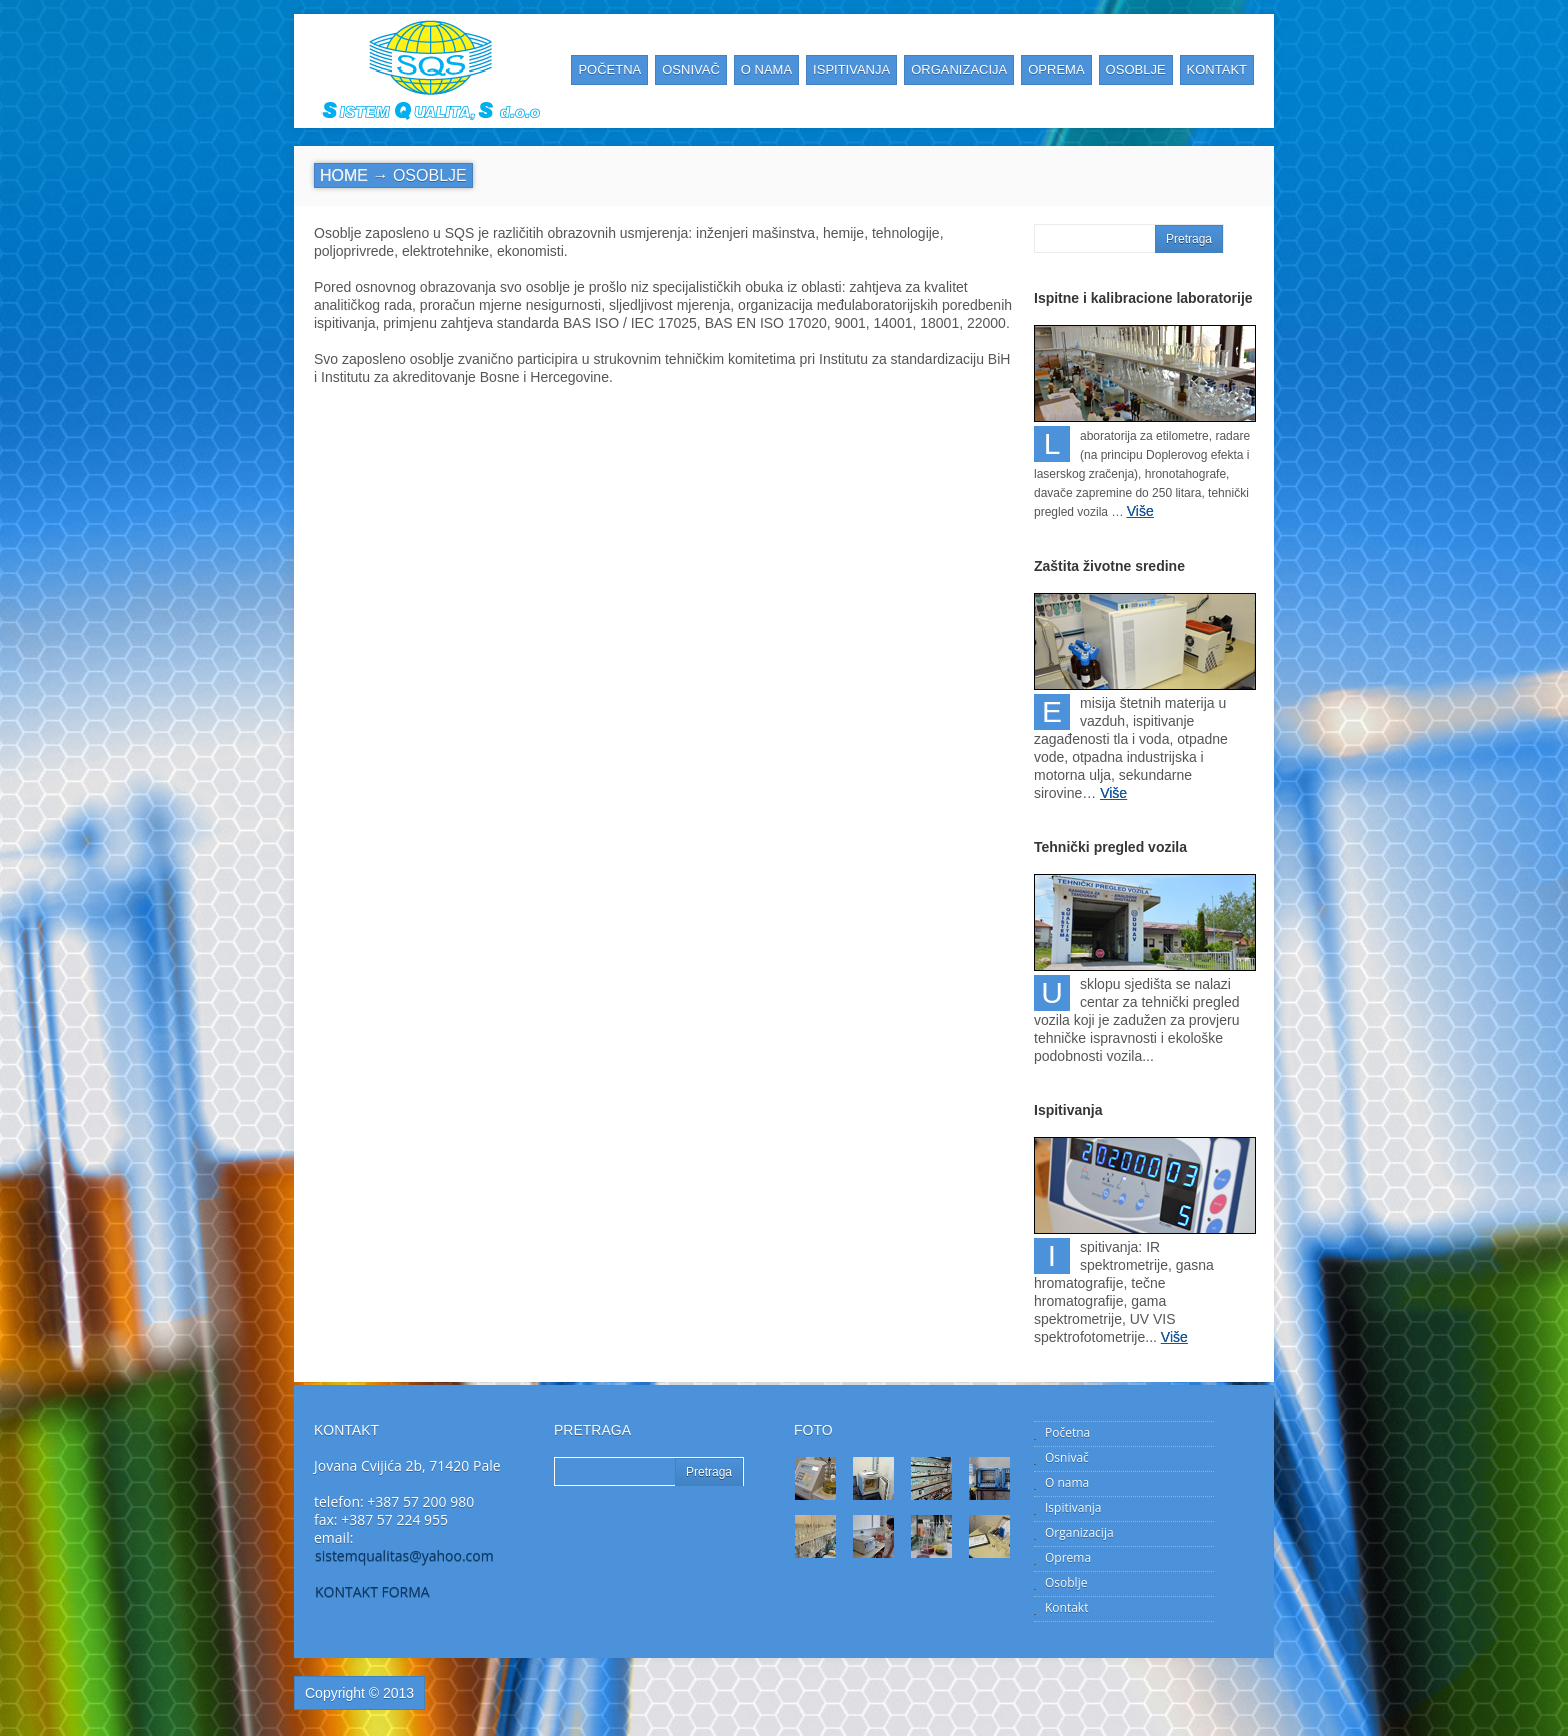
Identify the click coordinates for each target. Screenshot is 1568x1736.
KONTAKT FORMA (372, 1591)
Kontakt (1066, 1607)
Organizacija (1079, 1532)
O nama (1067, 1482)
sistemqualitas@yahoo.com (404, 1555)
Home (344, 175)
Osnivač (1067, 1457)
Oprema (1068, 1557)
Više (1140, 511)
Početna (1067, 1432)
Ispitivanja (1073, 1507)
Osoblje (1066, 1582)
